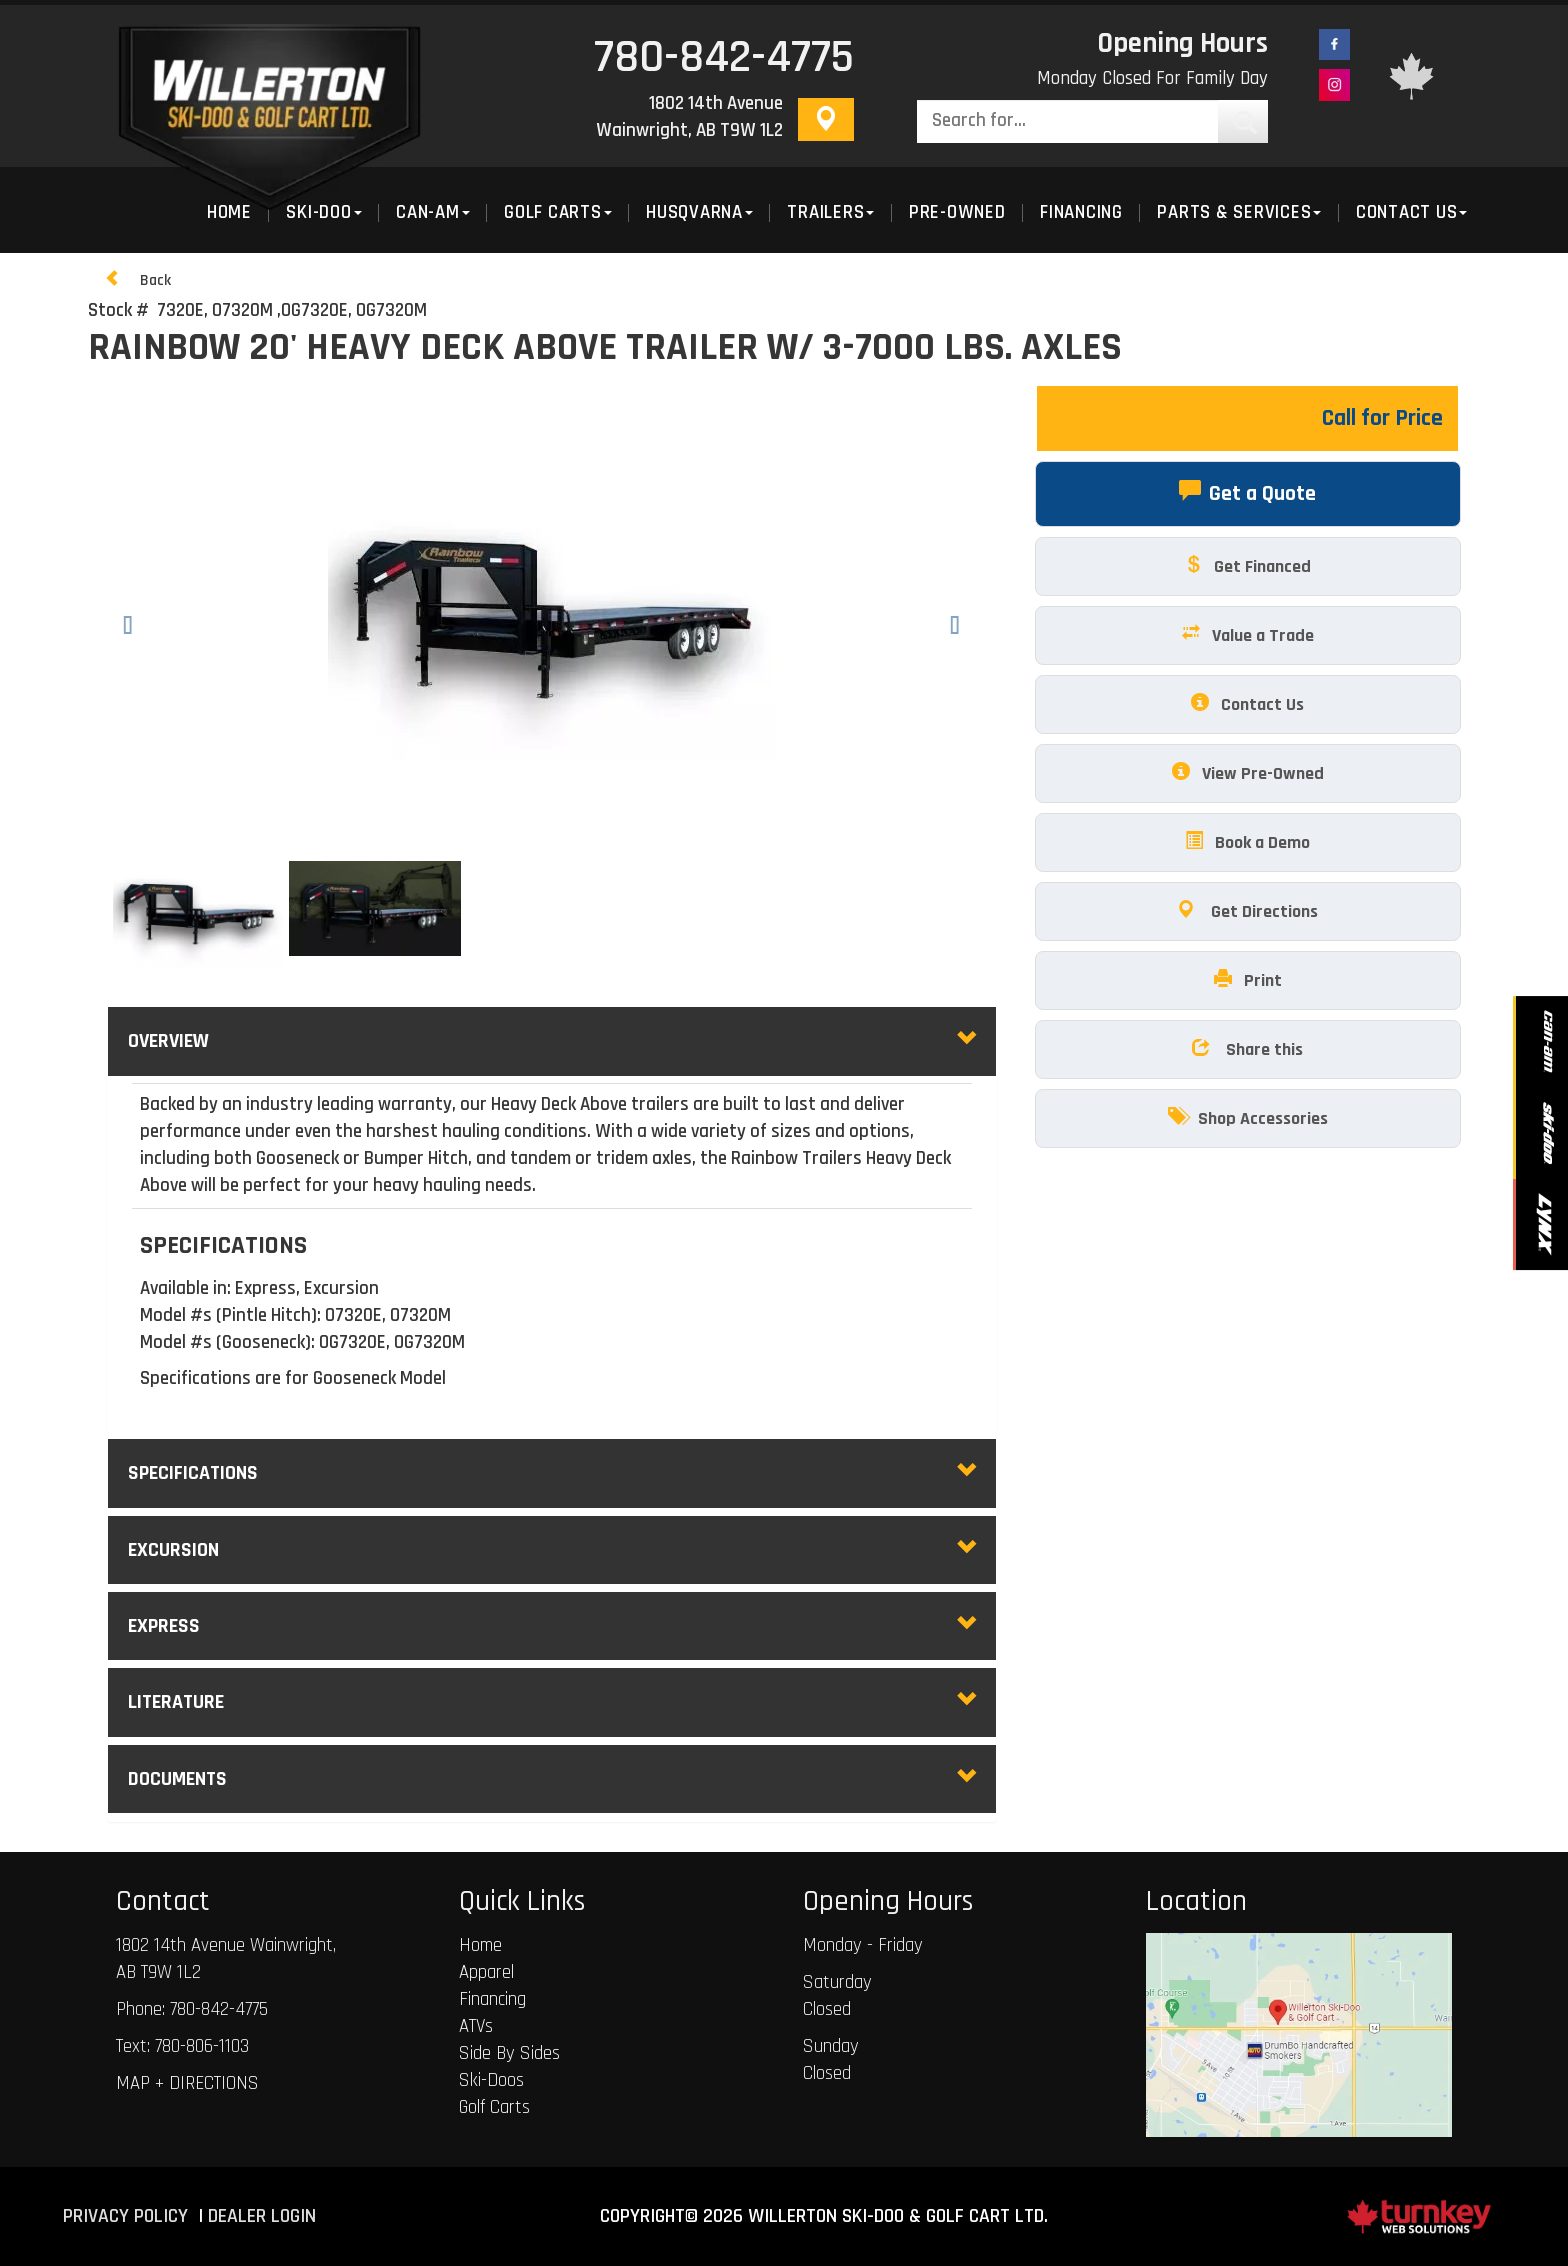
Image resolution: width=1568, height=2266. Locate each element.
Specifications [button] (552, 1473)
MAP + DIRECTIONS (187, 2084)
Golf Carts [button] (558, 213)
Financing (1081, 213)
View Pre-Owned (1248, 772)
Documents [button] (552, 1779)
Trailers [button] (830, 213)
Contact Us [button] (1412, 213)
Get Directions (1247, 910)
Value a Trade (1248, 634)
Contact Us (1247, 703)
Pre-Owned (957, 213)
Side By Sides (509, 2054)
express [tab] (552, 1626)
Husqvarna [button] (699, 213)
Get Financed (1247, 565)
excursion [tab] (552, 1550)
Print (1248, 979)
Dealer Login (262, 2216)
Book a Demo (1247, 841)
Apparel (486, 1973)
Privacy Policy (125, 2216)
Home (480, 1946)
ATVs (476, 2027)
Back (137, 279)
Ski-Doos (491, 2081)
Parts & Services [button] (1239, 213)
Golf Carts (494, 2108)
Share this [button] (1247, 1048)
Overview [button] (552, 1041)
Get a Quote (1247, 492)
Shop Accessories (1248, 1117)
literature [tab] (552, 1702)
